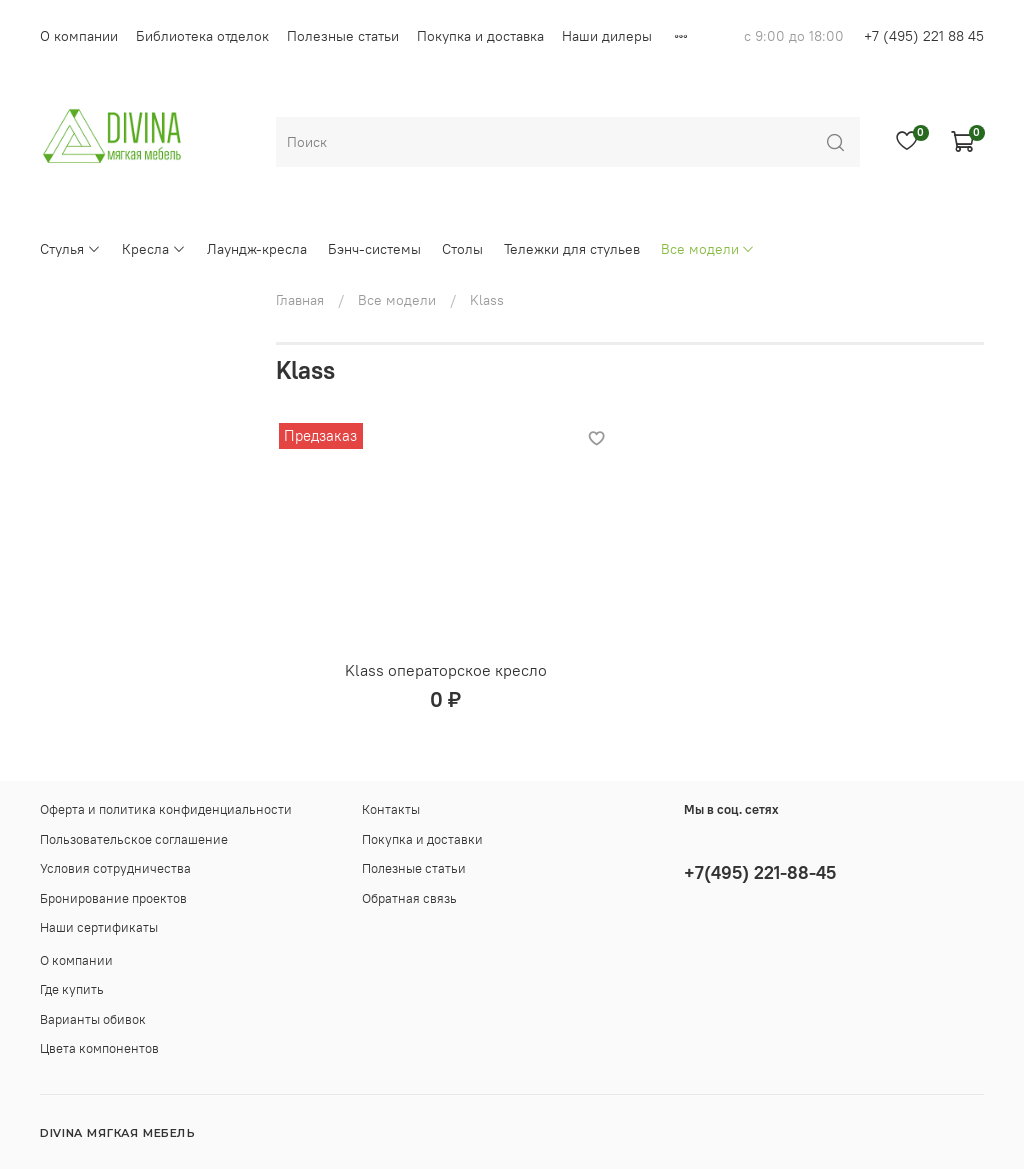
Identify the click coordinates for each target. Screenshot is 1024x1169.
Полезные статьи (343, 36)
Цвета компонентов (99, 1048)
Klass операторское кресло (446, 670)
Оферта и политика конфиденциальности (166, 809)
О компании (79, 36)
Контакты (391, 809)
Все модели (708, 249)
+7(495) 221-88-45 (760, 872)
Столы (462, 249)
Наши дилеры (607, 36)
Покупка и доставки (422, 839)
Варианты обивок (93, 1019)
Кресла (154, 249)
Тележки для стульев (572, 249)
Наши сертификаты (99, 927)
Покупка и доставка (480, 36)
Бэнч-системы (374, 249)
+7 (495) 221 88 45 (924, 36)
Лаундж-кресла (257, 249)
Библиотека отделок (202, 36)
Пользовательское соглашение (134, 839)
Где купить (72, 989)
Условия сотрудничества (115, 868)
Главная (300, 300)
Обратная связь (409, 898)
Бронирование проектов (113, 898)
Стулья (70, 249)
